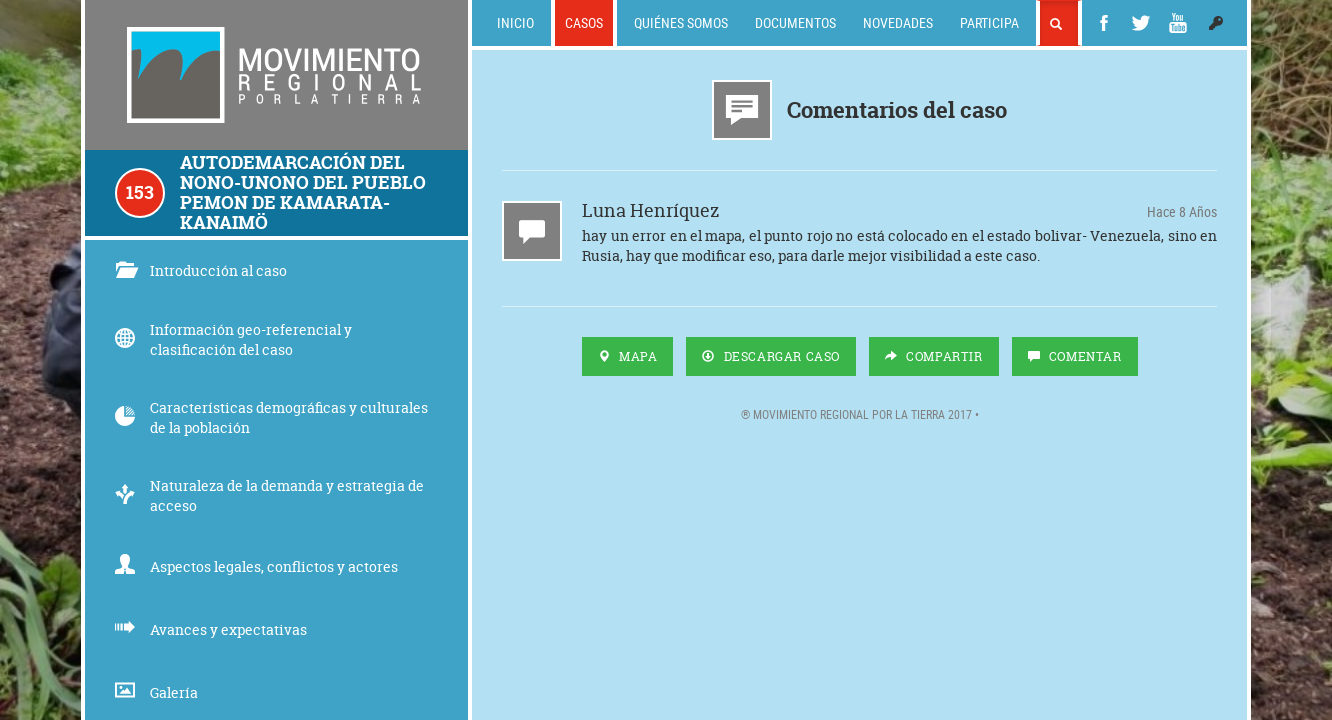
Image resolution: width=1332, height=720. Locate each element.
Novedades (898, 22)
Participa (989, 22)
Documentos (795, 22)
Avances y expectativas (211, 629)
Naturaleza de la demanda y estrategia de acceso (269, 495)
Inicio (515, 22)
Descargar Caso (771, 356)
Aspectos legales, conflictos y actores (256, 566)
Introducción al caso (201, 270)
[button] (1216, 23)
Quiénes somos (681, 22)
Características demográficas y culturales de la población (271, 417)
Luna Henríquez (651, 213)
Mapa (628, 356)
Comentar (1075, 356)
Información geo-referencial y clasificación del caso (233, 339)
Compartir (934, 356)
